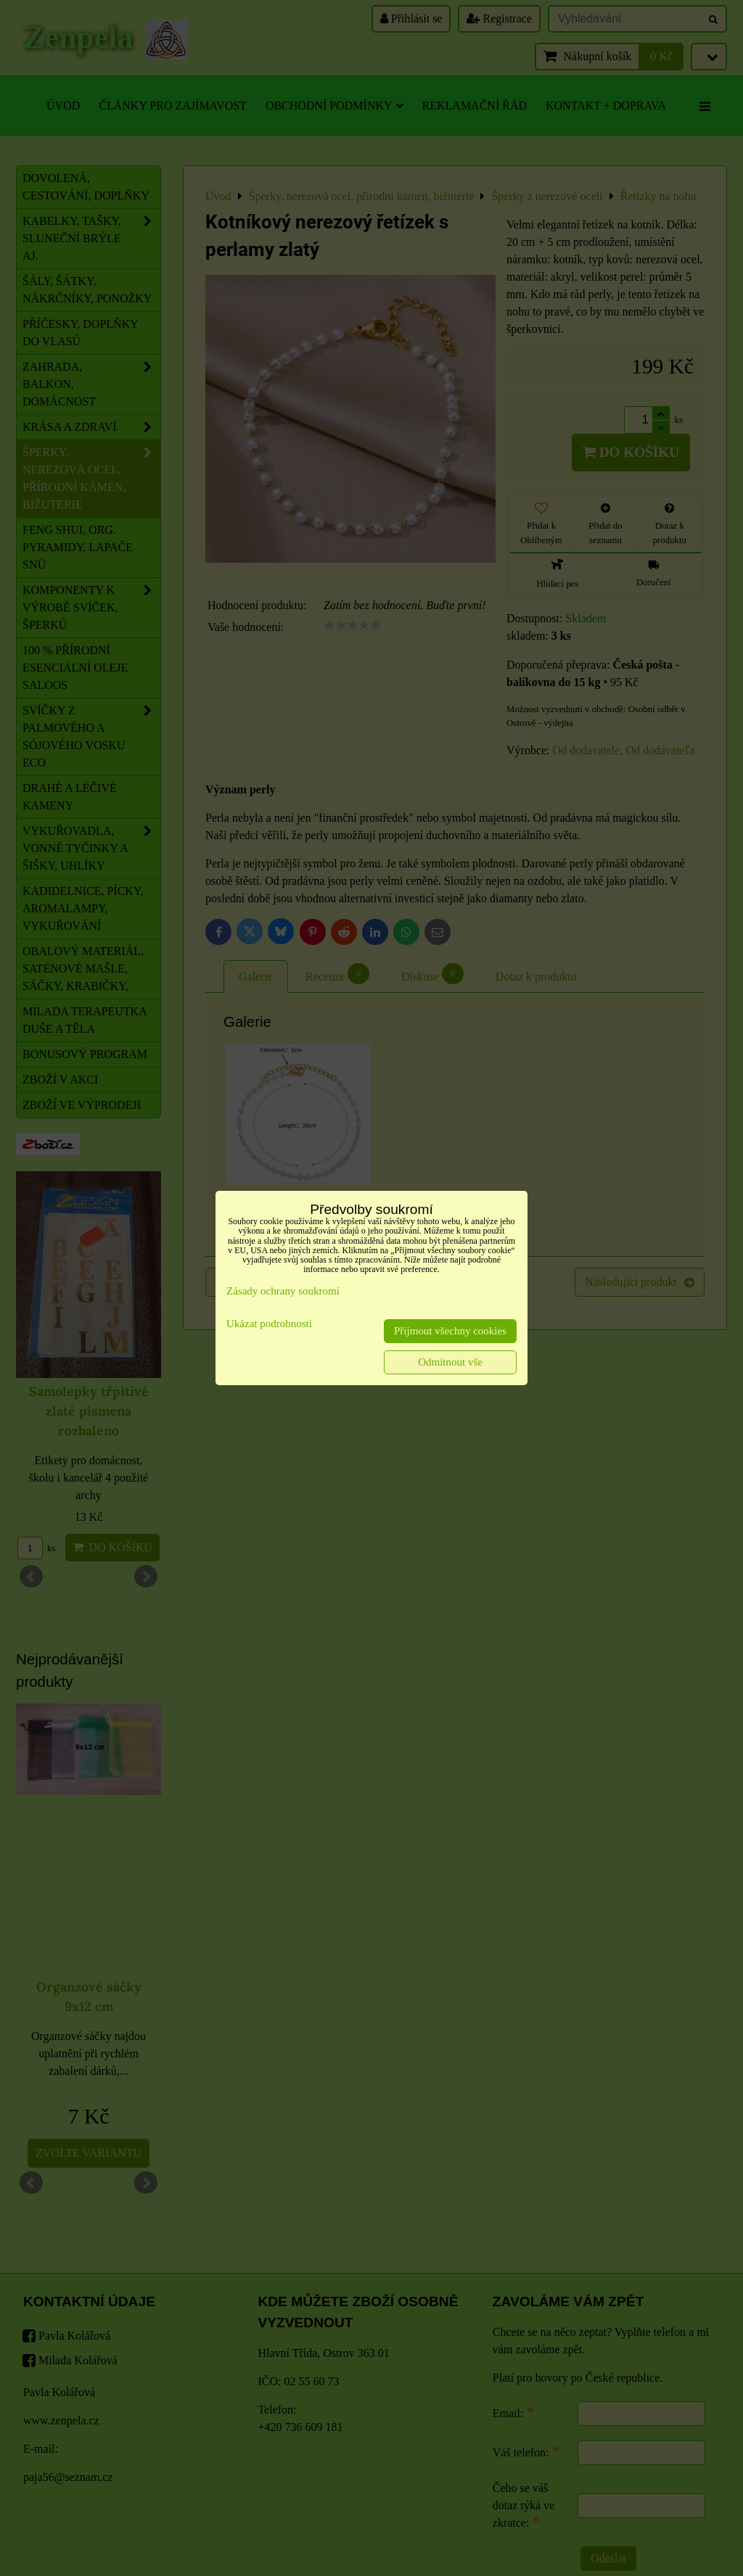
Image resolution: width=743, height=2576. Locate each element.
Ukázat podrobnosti (269, 1323)
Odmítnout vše (450, 1362)
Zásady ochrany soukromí (283, 1291)
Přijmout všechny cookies (450, 1331)
